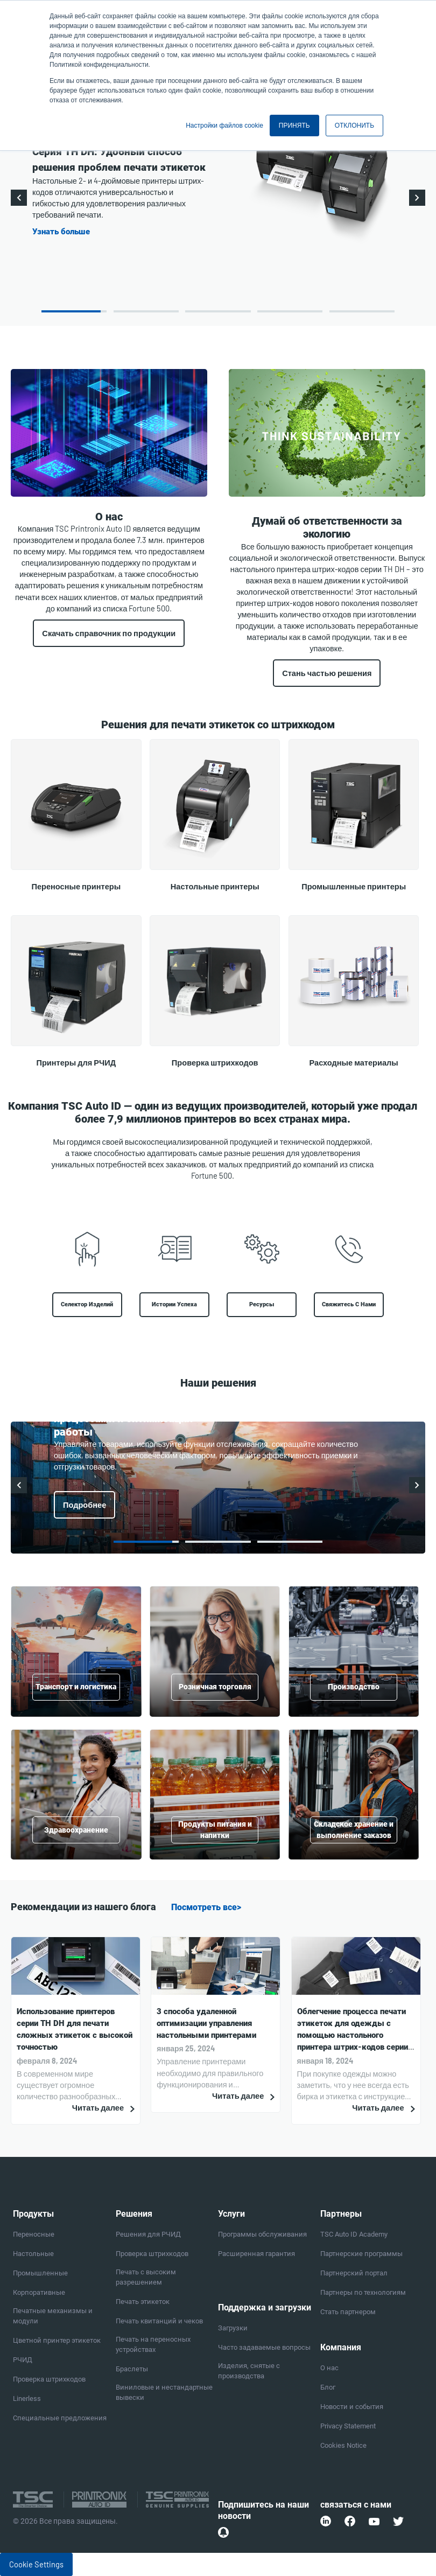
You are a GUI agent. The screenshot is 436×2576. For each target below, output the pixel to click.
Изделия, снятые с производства (249, 2371)
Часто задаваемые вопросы (264, 2347)
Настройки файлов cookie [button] (224, 125)
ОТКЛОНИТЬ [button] (354, 125)
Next (417, 198)
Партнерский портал (354, 2273)
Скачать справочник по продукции (108, 633)
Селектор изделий (87, 1304)
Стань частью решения (326, 673)
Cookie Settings (36, 2564)
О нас (329, 2368)
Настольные (33, 2254)
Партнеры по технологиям (363, 2292)
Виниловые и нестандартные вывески (164, 2392)
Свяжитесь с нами (349, 1304)
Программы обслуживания (262, 2234)
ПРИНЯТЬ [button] (294, 125)
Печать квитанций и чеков (159, 2321)
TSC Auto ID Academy (354, 2234)
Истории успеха (174, 1304)
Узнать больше (61, 231)
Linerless (27, 2398)
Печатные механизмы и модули (53, 2316)
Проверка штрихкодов (49, 2379)
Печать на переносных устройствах (153, 2344)
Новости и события (351, 2407)
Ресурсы (261, 1304)
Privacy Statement (348, 2426)
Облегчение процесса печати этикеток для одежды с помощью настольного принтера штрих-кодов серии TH (352, 2035)
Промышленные (40, 2273)
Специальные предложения (60, 2418)
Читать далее (98, 2107)
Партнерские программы (361, 2254)
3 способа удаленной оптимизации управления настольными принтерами (206, 2023)
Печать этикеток (143, 2301)
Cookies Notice (343, 2445)
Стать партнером (348, 2312)
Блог (327, 2387)
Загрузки (233, 2328)
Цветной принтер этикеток (57, 2340)
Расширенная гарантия (256, 2254)
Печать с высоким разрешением (146, 2277)
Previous (19, 198)
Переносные (33, 2234)
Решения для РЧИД (148, 2234)
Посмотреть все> (206, 1907)
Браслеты (132, 2369)
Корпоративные (39, 2292)
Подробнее (84, 1504)
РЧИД (22, 2360)
